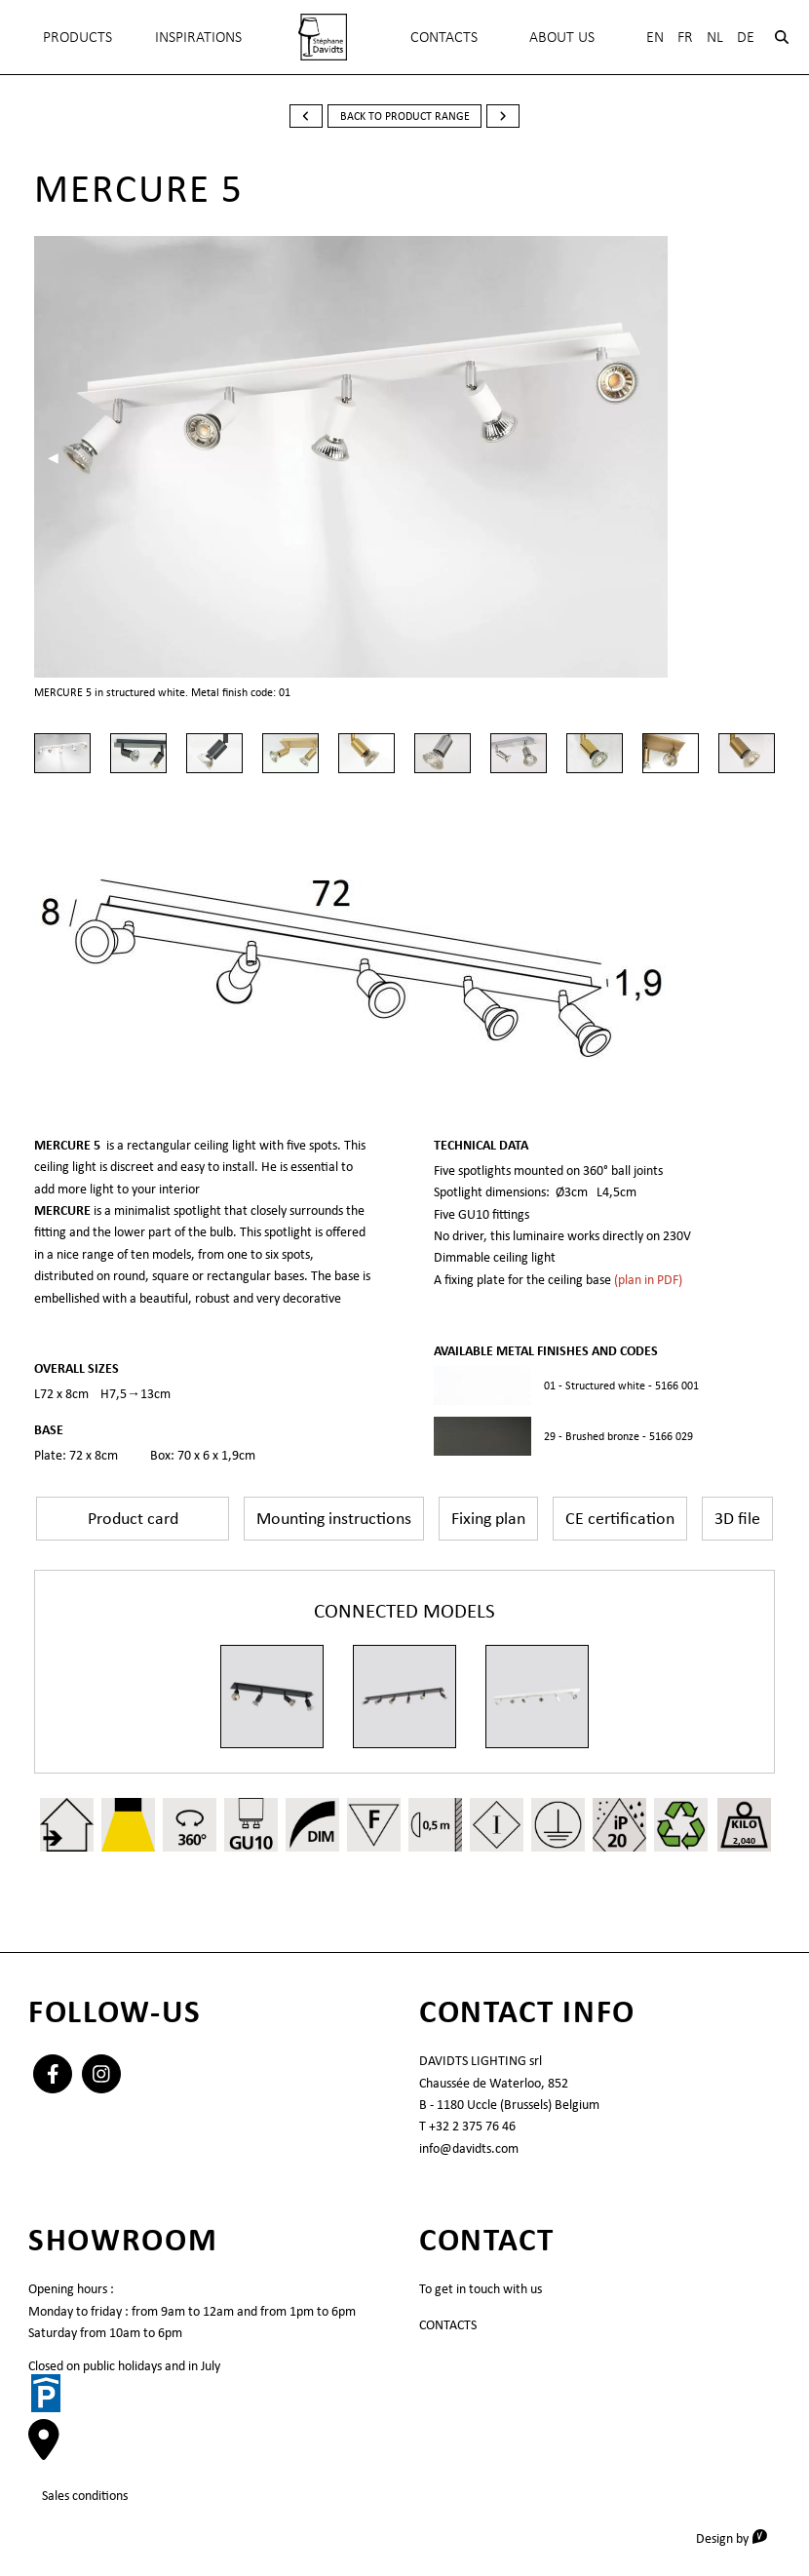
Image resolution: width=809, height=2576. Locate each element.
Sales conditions (85, 2495)
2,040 (744, 1840)
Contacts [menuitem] (444, 36)
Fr (685, 36)
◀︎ (60, 457)
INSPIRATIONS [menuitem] (198, 36)
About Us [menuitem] (562, 36)
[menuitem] (322, 37)
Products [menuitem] (77, 36)
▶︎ (763, 457)
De (745, 36)
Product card (133, 1518)
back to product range (405, 116)
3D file (737, 1518)
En (655, 36)
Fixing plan (488, 1518)
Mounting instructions (333, 1518)
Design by (738, 2537)
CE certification (619, 1518)
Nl (715, 36)
